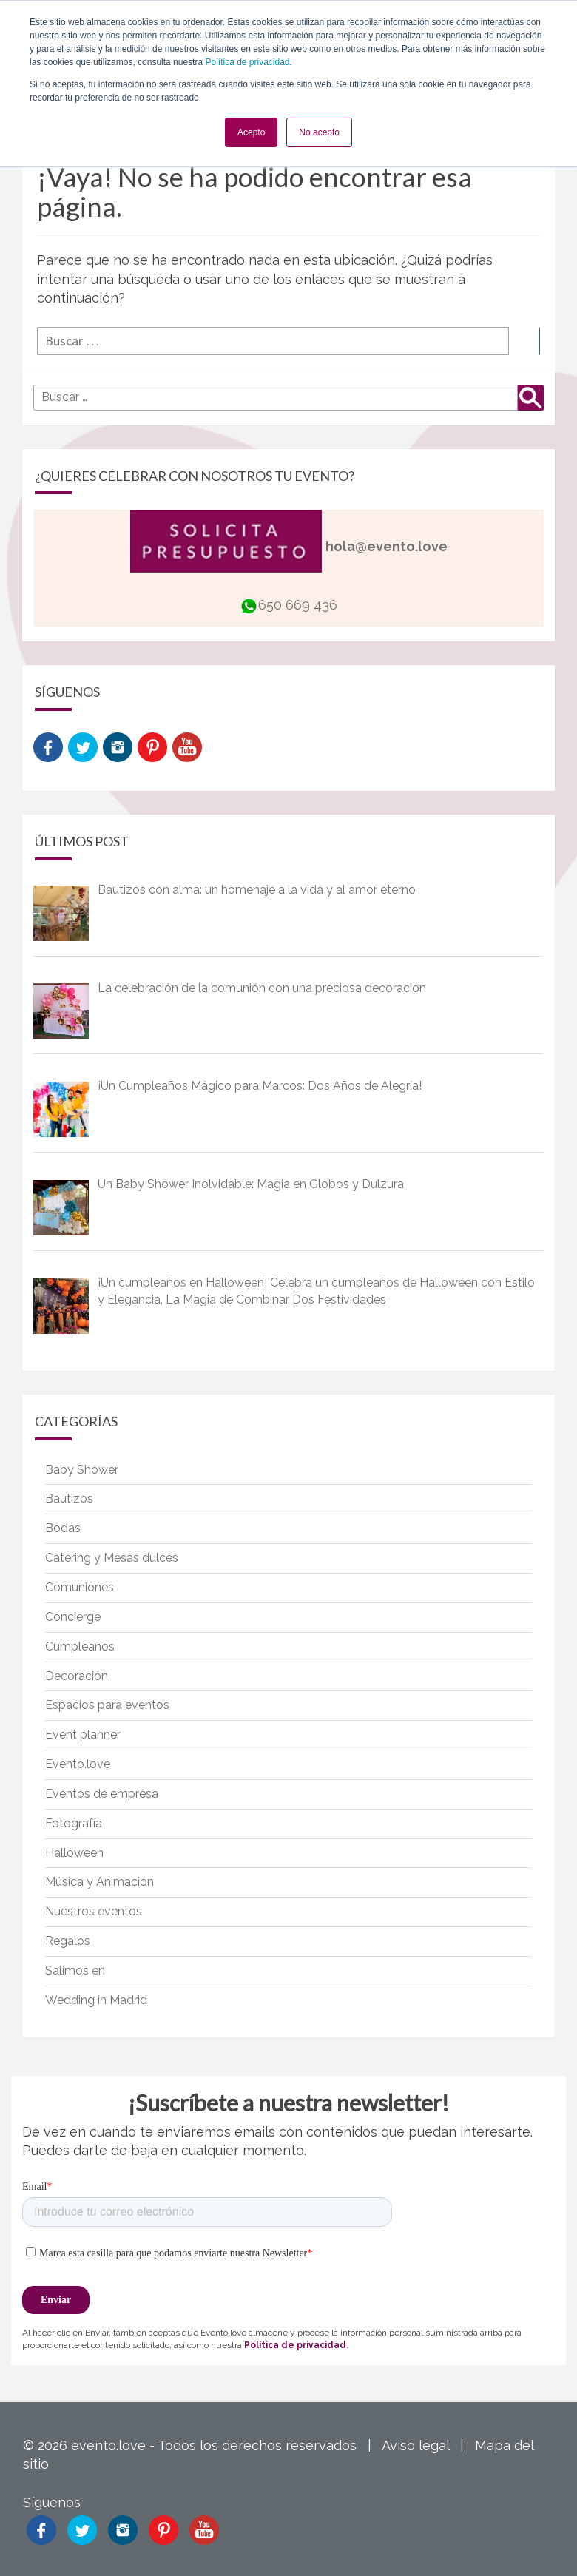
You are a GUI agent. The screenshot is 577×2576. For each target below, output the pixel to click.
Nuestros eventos (93, 1911)
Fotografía (73, 1823)
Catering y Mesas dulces (111, 1558)
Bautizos (69, 1498)
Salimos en (75, 1970)
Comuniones (79, 1587)
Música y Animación (99, 1882)
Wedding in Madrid (96, 2000)
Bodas (63, 1528)
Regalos (67, 1941)
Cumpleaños (80, 1646)
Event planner (83, 1734)
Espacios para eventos (107, 1705)
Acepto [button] (251, 132)
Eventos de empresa (101, 1794)
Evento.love (77, 1764)
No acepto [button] (319, 132)
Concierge (73, 1617)
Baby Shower (81, 1470)
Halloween (74, 1853)
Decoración (76, 1676)
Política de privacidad (247, 62)
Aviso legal (415, 2445)
